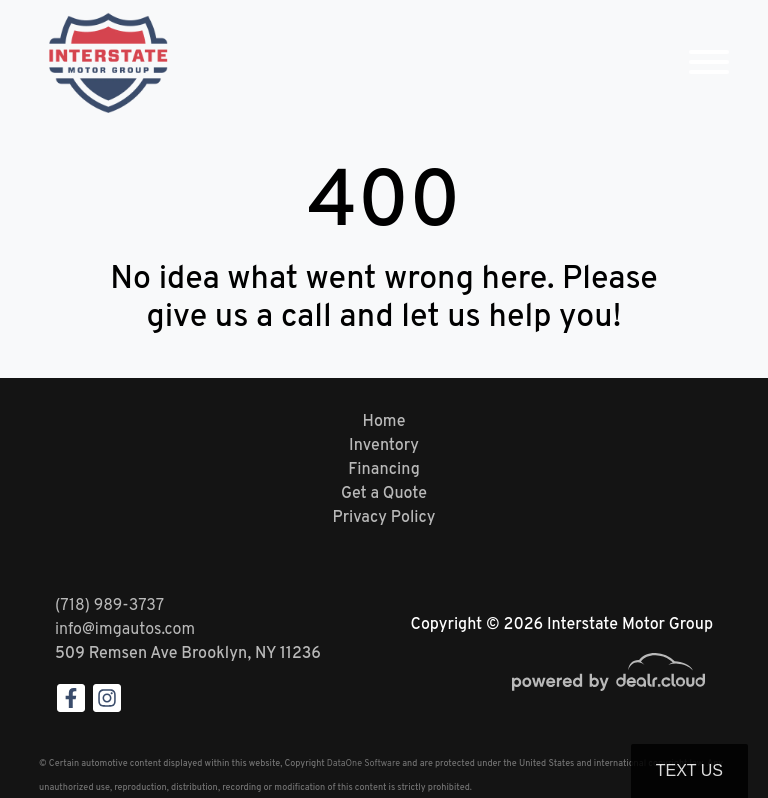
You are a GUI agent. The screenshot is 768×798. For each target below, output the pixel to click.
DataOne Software (363, 763)
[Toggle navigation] (709, 62)
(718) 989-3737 (109, 606)
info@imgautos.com (125, 630)
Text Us (689, 770)
